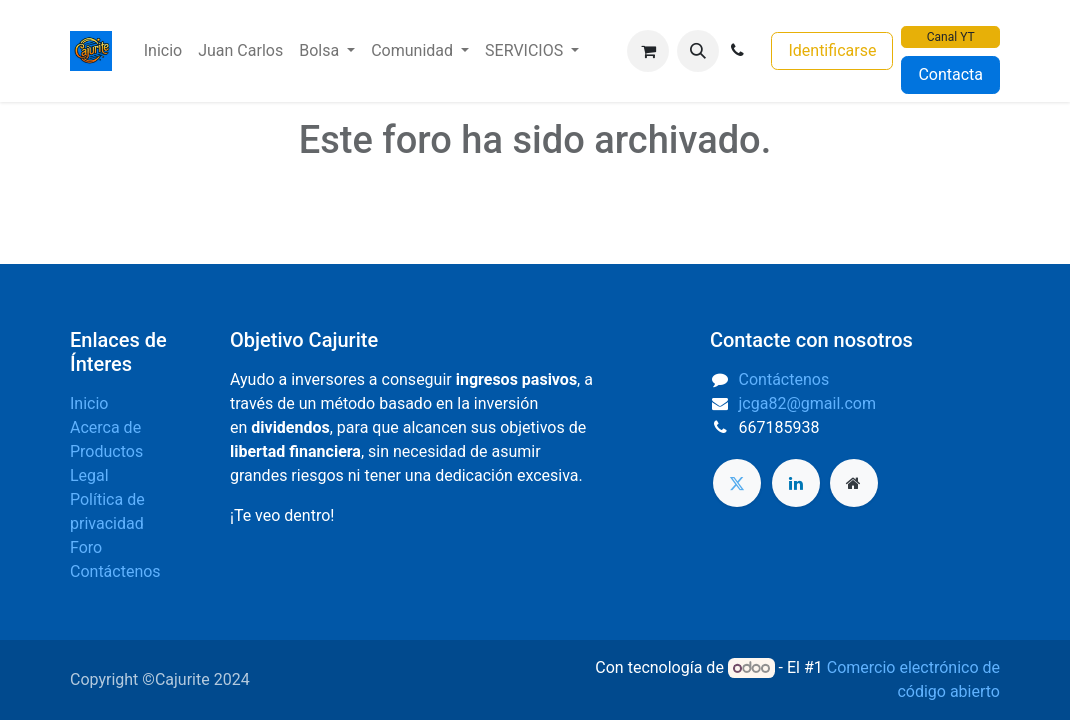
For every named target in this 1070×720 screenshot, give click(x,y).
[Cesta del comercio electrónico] (648, 51)
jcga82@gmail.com (808, 403)
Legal (89, 475)
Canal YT (951, 37)
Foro (86, 547)
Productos (106, 451)
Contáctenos (115, 571)
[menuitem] (163, 51)
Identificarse (832, 50)
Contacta (950, 74)
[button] (698, 51)
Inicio (89, 403)
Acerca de (105, 427)
